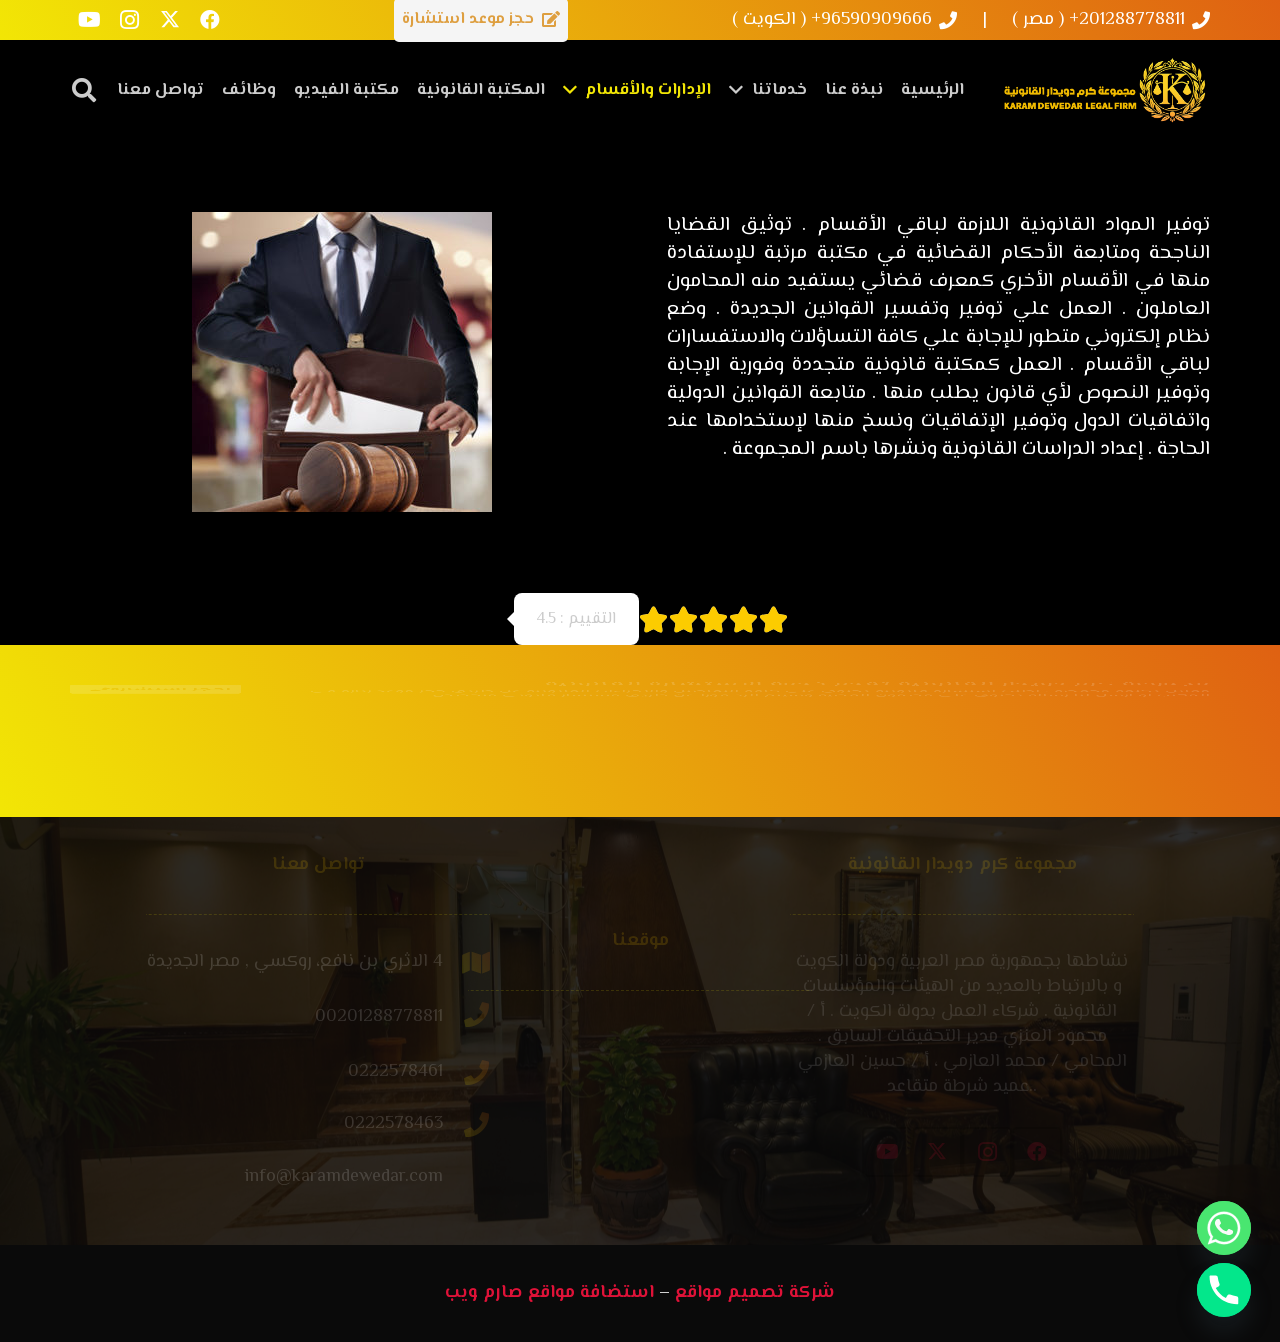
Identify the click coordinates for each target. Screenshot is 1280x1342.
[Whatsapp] (1224, 1228)
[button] (84, 90)
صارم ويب (484, 1293)
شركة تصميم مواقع (755, 1293)
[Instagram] (130, 20)
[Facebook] (210, 20)
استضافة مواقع (591, 1293)
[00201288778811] (402, 1017)
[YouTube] (90, 20)
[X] (170, 20)
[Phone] (1224, 1290)
